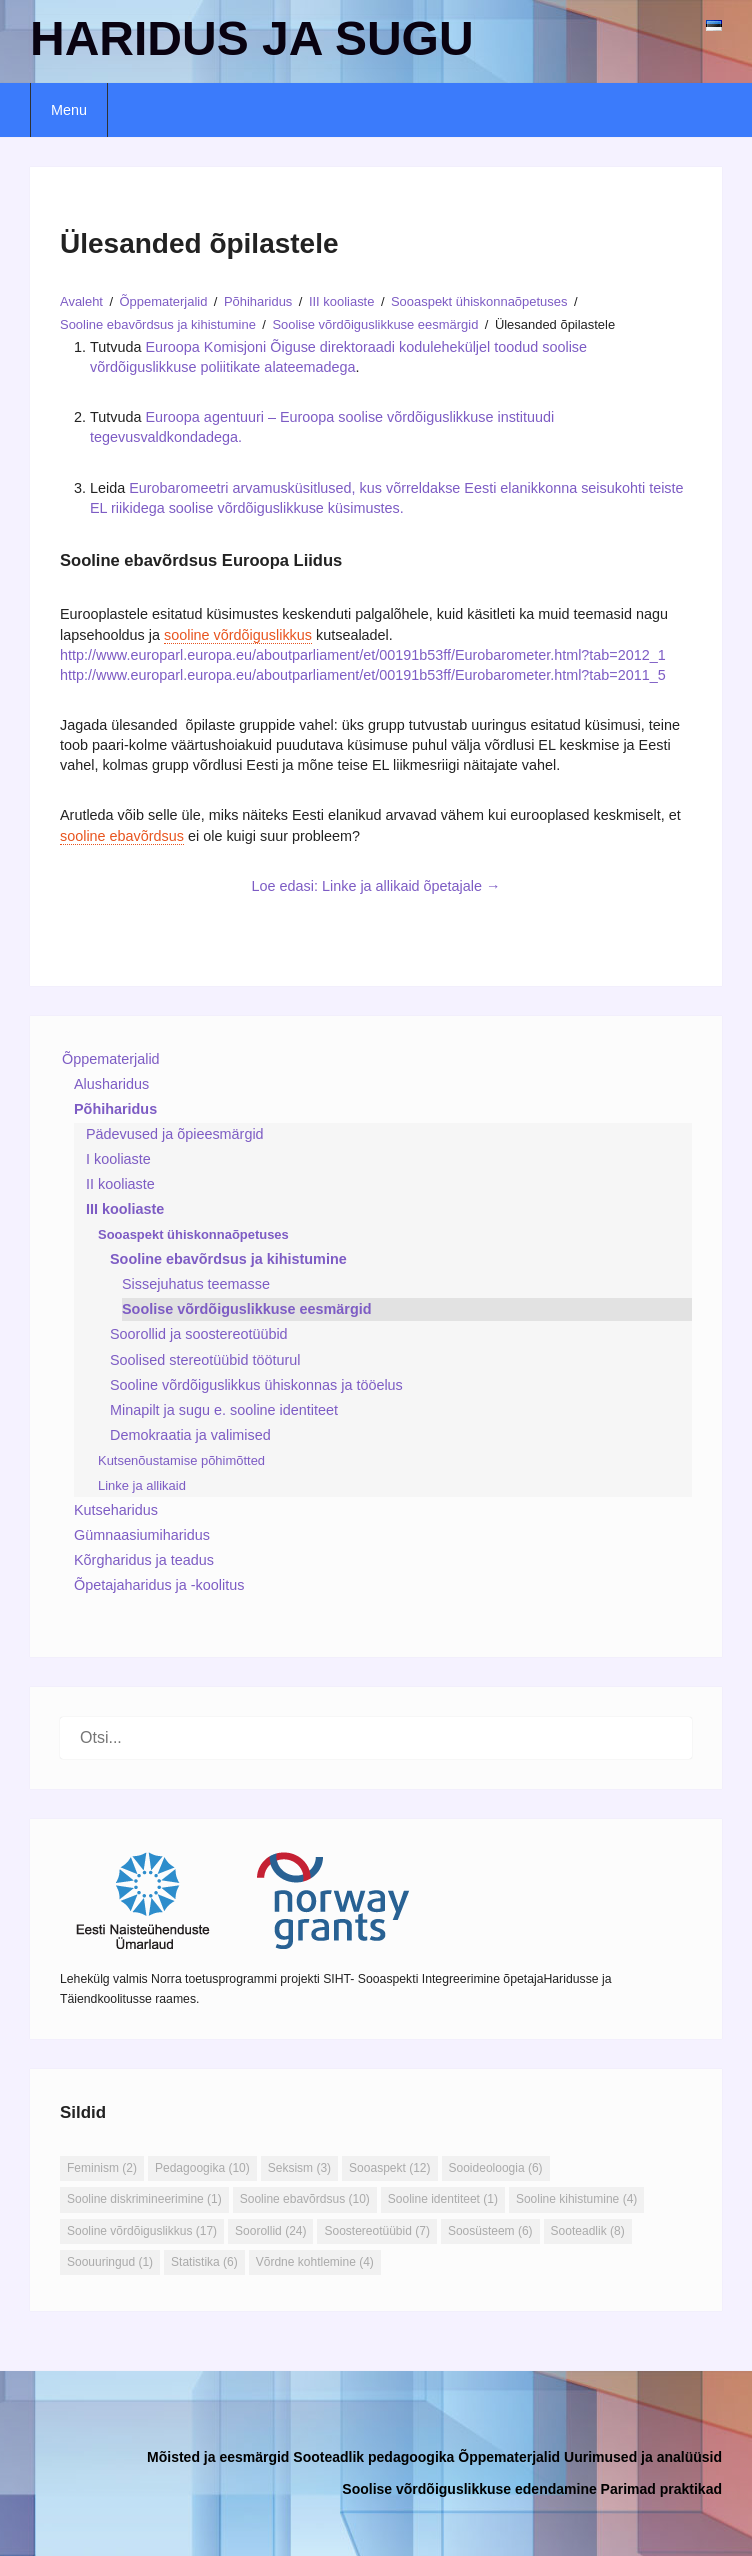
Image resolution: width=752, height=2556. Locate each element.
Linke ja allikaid (142, 1485)
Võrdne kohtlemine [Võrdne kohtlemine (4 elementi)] (315, 2262)
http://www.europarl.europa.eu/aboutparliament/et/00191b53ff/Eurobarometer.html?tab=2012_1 (363, 655)
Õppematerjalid (111, 1059)
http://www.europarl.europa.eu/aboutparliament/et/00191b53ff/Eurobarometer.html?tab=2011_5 (363, 675)
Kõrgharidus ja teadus (144, 1560)
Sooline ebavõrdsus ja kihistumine (228, 1259)
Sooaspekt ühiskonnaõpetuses (193, 1234)
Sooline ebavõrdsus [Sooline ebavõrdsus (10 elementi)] (305, 2199)
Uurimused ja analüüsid (643, 2457)
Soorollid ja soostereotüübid (199, 1334)
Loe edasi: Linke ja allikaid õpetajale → (376, 886)
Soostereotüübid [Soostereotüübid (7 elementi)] (376, 2231)
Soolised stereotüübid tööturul (205, 1360)
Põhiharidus (115, 1109)
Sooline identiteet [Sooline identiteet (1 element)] (443, 2199)
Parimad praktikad (661, 2489)
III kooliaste (125, 1209)
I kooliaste (118, 1159)
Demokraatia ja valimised (190, 1435)
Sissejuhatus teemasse (196, 1284)
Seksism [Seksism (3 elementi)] (299, 2168)
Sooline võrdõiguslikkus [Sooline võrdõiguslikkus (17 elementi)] (142, 2231)
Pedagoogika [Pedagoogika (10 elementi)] (202, 2168)
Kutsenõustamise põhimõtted (181, 1460)
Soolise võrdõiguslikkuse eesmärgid (247, 1309)
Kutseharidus (116, 1510)
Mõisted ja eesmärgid (218, 2457)
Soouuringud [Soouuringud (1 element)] (110, 2262)
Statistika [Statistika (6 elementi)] (204, 2262)
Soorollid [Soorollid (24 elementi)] (270, 2231)
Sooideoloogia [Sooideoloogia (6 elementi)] (496, 2168)
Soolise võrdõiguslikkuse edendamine (469, 2489)
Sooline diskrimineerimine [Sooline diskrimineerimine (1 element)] (144, 2199)
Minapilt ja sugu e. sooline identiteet (224, 1410)
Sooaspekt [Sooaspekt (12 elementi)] (389, 2168)
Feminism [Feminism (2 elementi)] (102, 2168)
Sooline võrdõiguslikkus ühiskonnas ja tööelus (256, 1385)
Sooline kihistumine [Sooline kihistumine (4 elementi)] (576, 2199)
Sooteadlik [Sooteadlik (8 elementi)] (588, 2231)
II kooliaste (120, 1184)
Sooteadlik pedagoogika (373, 2457)
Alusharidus (111, 1084)
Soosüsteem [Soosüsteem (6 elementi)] (490, 2231)
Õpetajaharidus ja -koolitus (159, 1585)
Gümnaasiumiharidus (142, 1535)
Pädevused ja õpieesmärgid (175, 1134)
